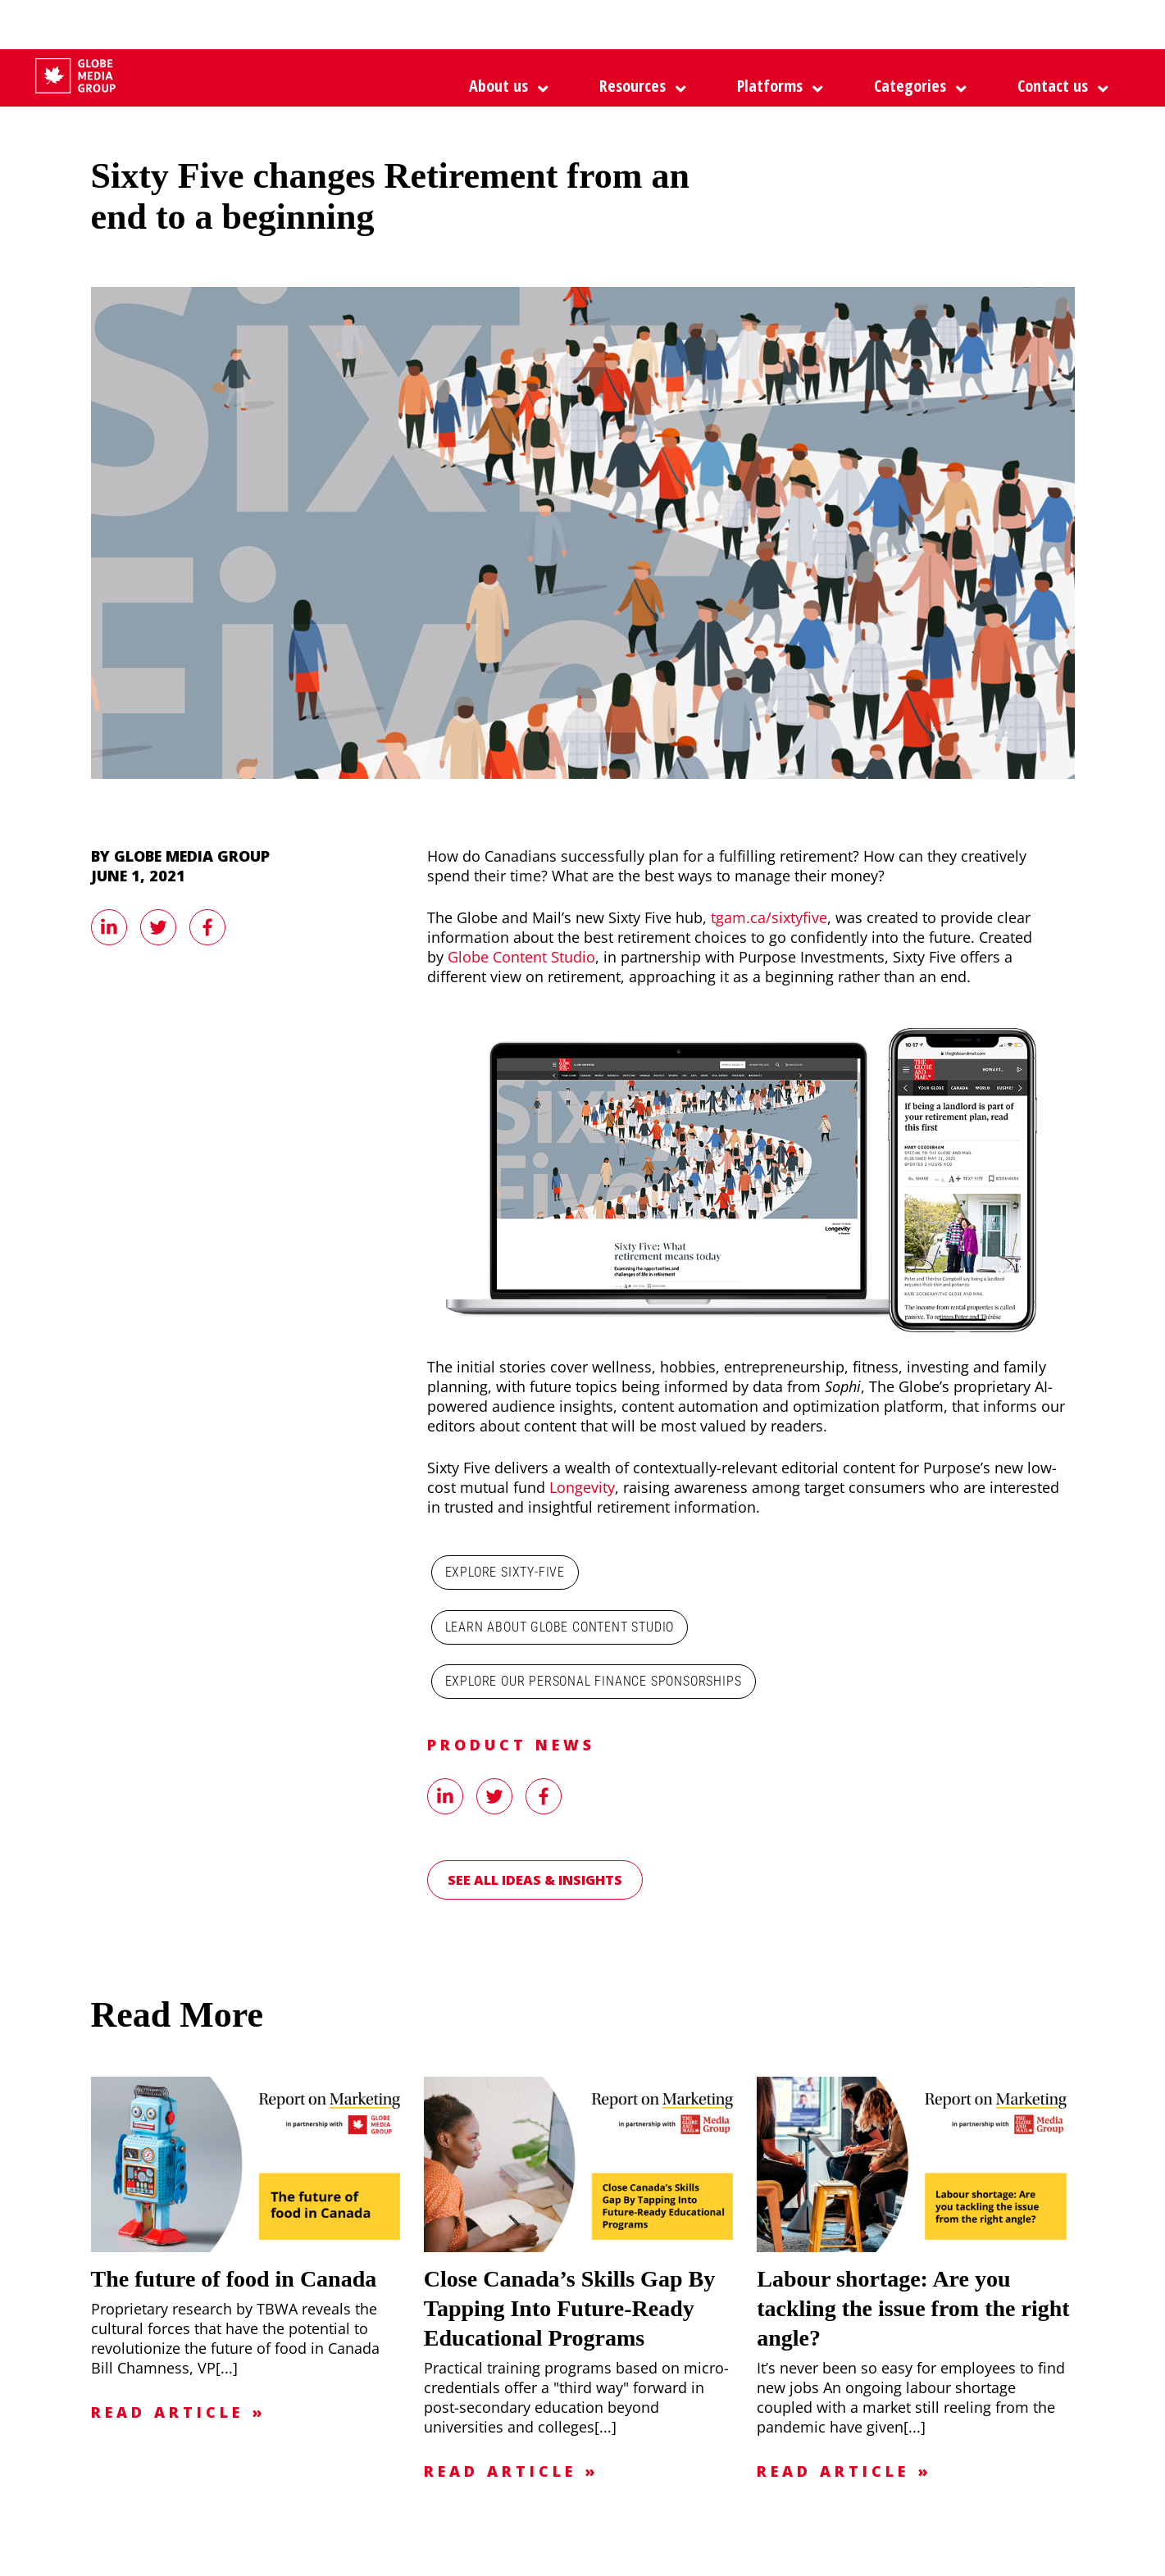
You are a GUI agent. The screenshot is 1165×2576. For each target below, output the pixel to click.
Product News (511, 1745)
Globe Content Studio (521, 957)
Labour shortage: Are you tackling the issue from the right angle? (913, 2308)
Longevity (582, 1487)
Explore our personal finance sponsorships (593, 1681)
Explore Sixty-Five (505, 1572)
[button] (776, 86)
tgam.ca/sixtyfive (769, 917)
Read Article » (178, 2412)
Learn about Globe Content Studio (560, 1627)
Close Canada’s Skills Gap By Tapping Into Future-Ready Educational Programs (569, 2308)
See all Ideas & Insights (535, 1880)
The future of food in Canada (234, 2279)
